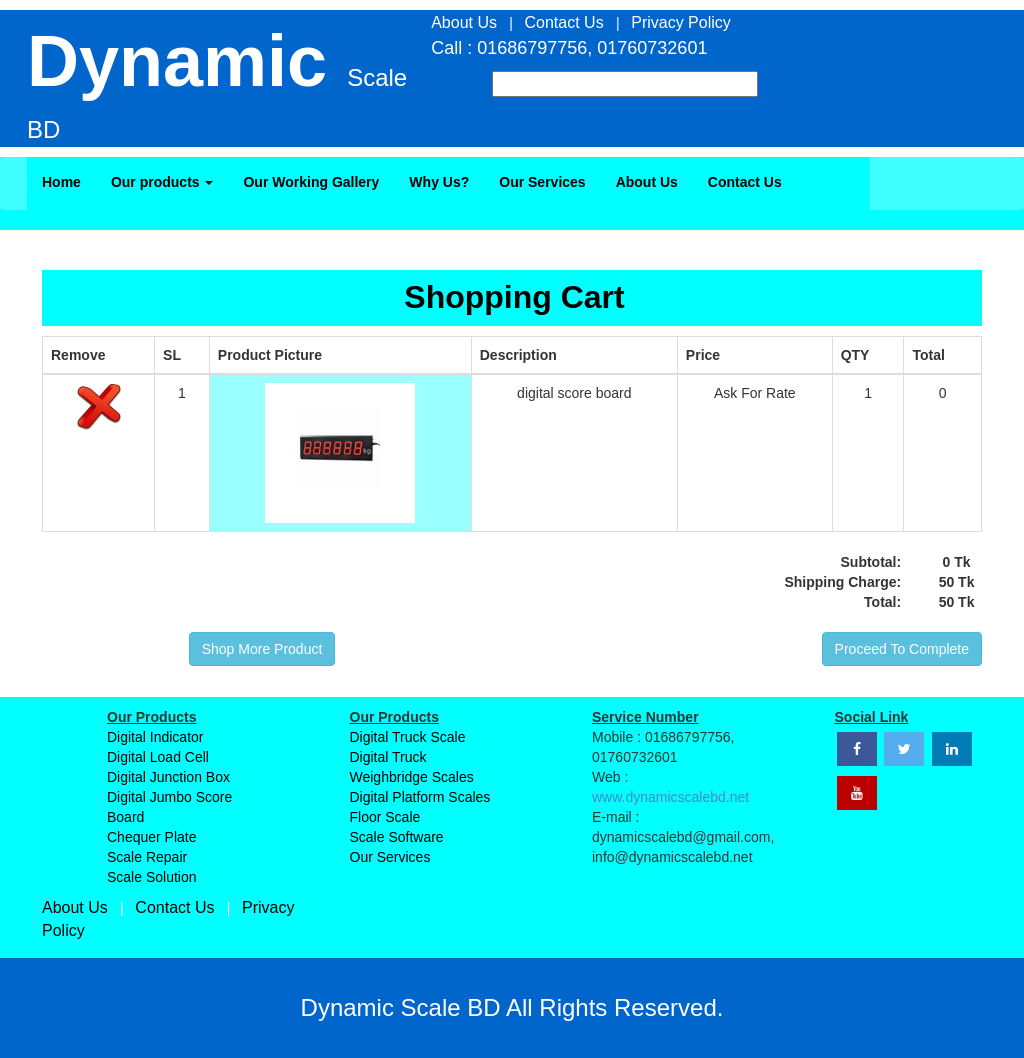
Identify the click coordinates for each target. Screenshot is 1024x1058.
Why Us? (439, 182)
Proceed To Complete (902, 649)
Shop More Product (262, 649)
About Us (647, 182)
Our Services (542, 182)
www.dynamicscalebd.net (670, 797)
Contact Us (745, 182)
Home (61, 182)
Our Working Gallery (311, 182)
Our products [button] (162, 182)
